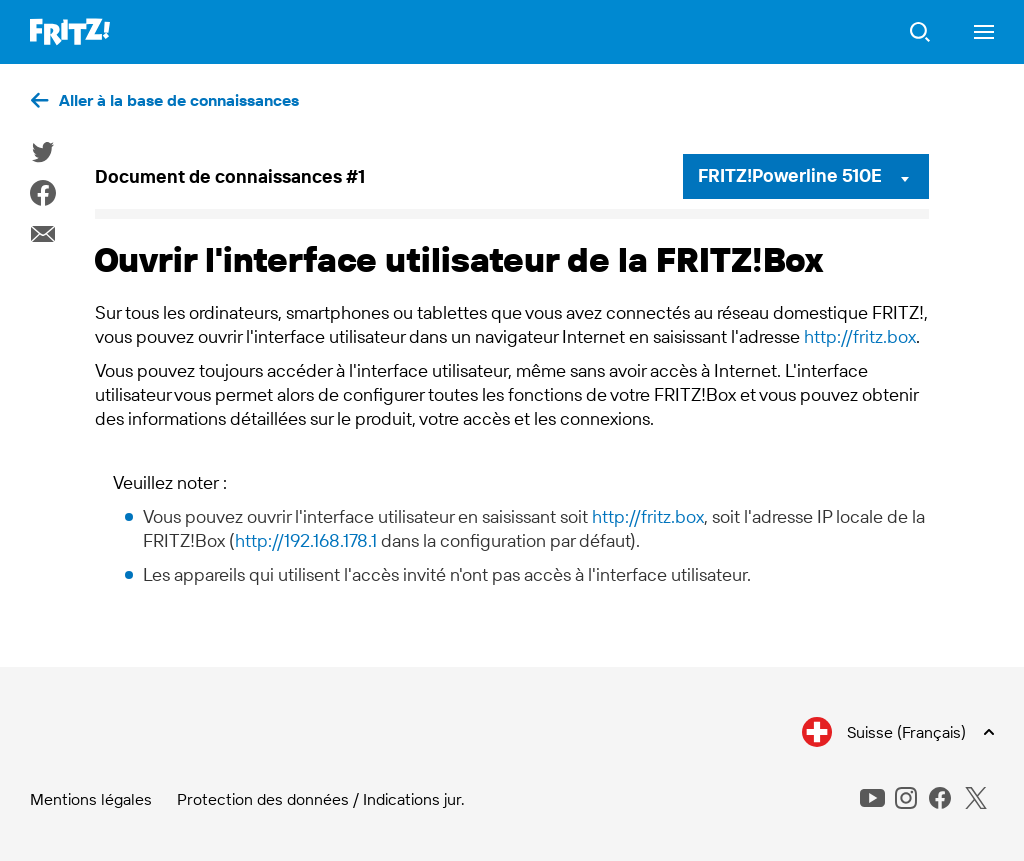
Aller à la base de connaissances (179, 100)
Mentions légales (91, 799)
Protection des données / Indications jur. (321, 799)
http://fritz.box (860, 336)
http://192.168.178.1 (306, 540)
